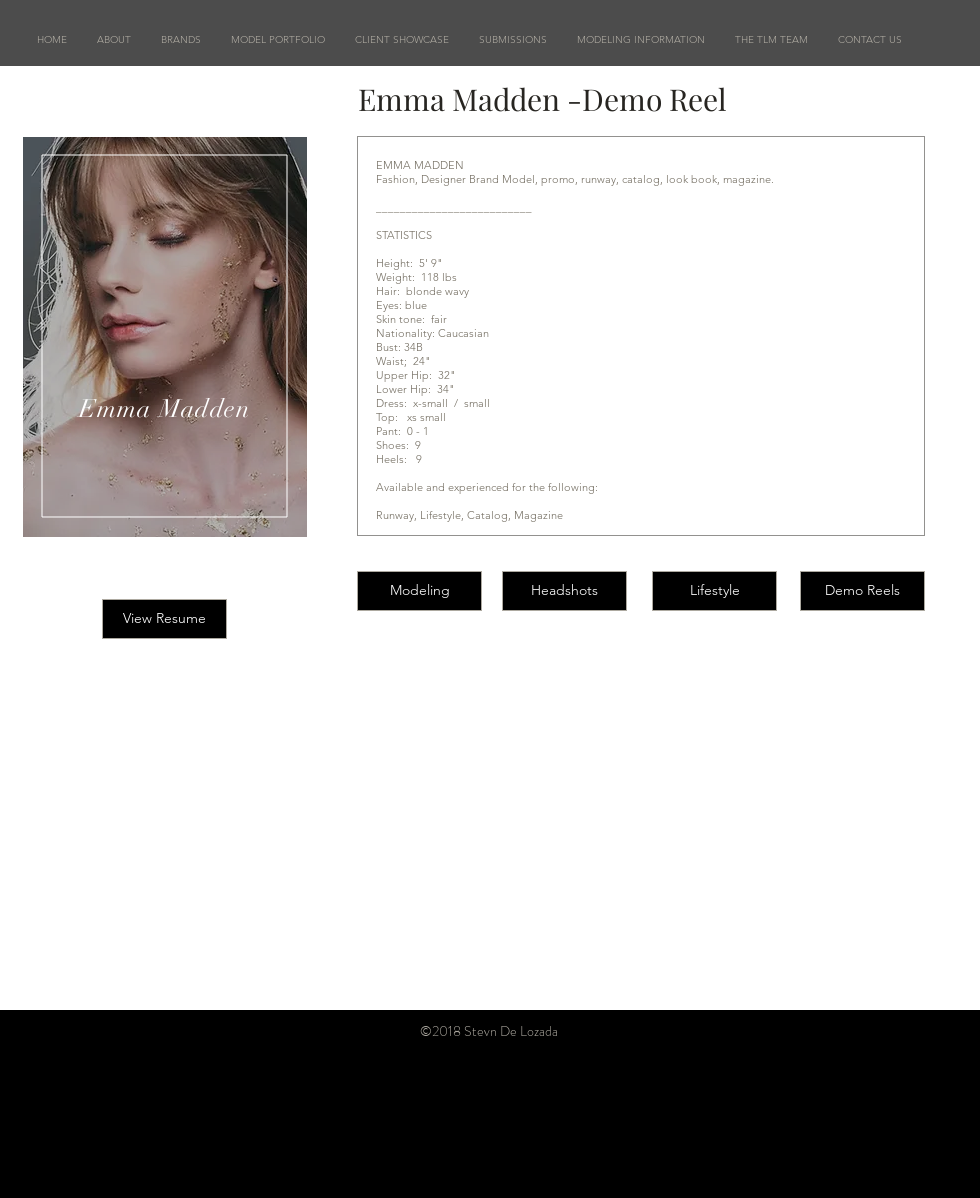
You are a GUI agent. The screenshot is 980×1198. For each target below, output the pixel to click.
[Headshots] (564, 591)
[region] (165, 337)
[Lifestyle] (714, 591)
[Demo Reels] (862, 591)
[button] (278, 40)
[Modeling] (419, 591)
